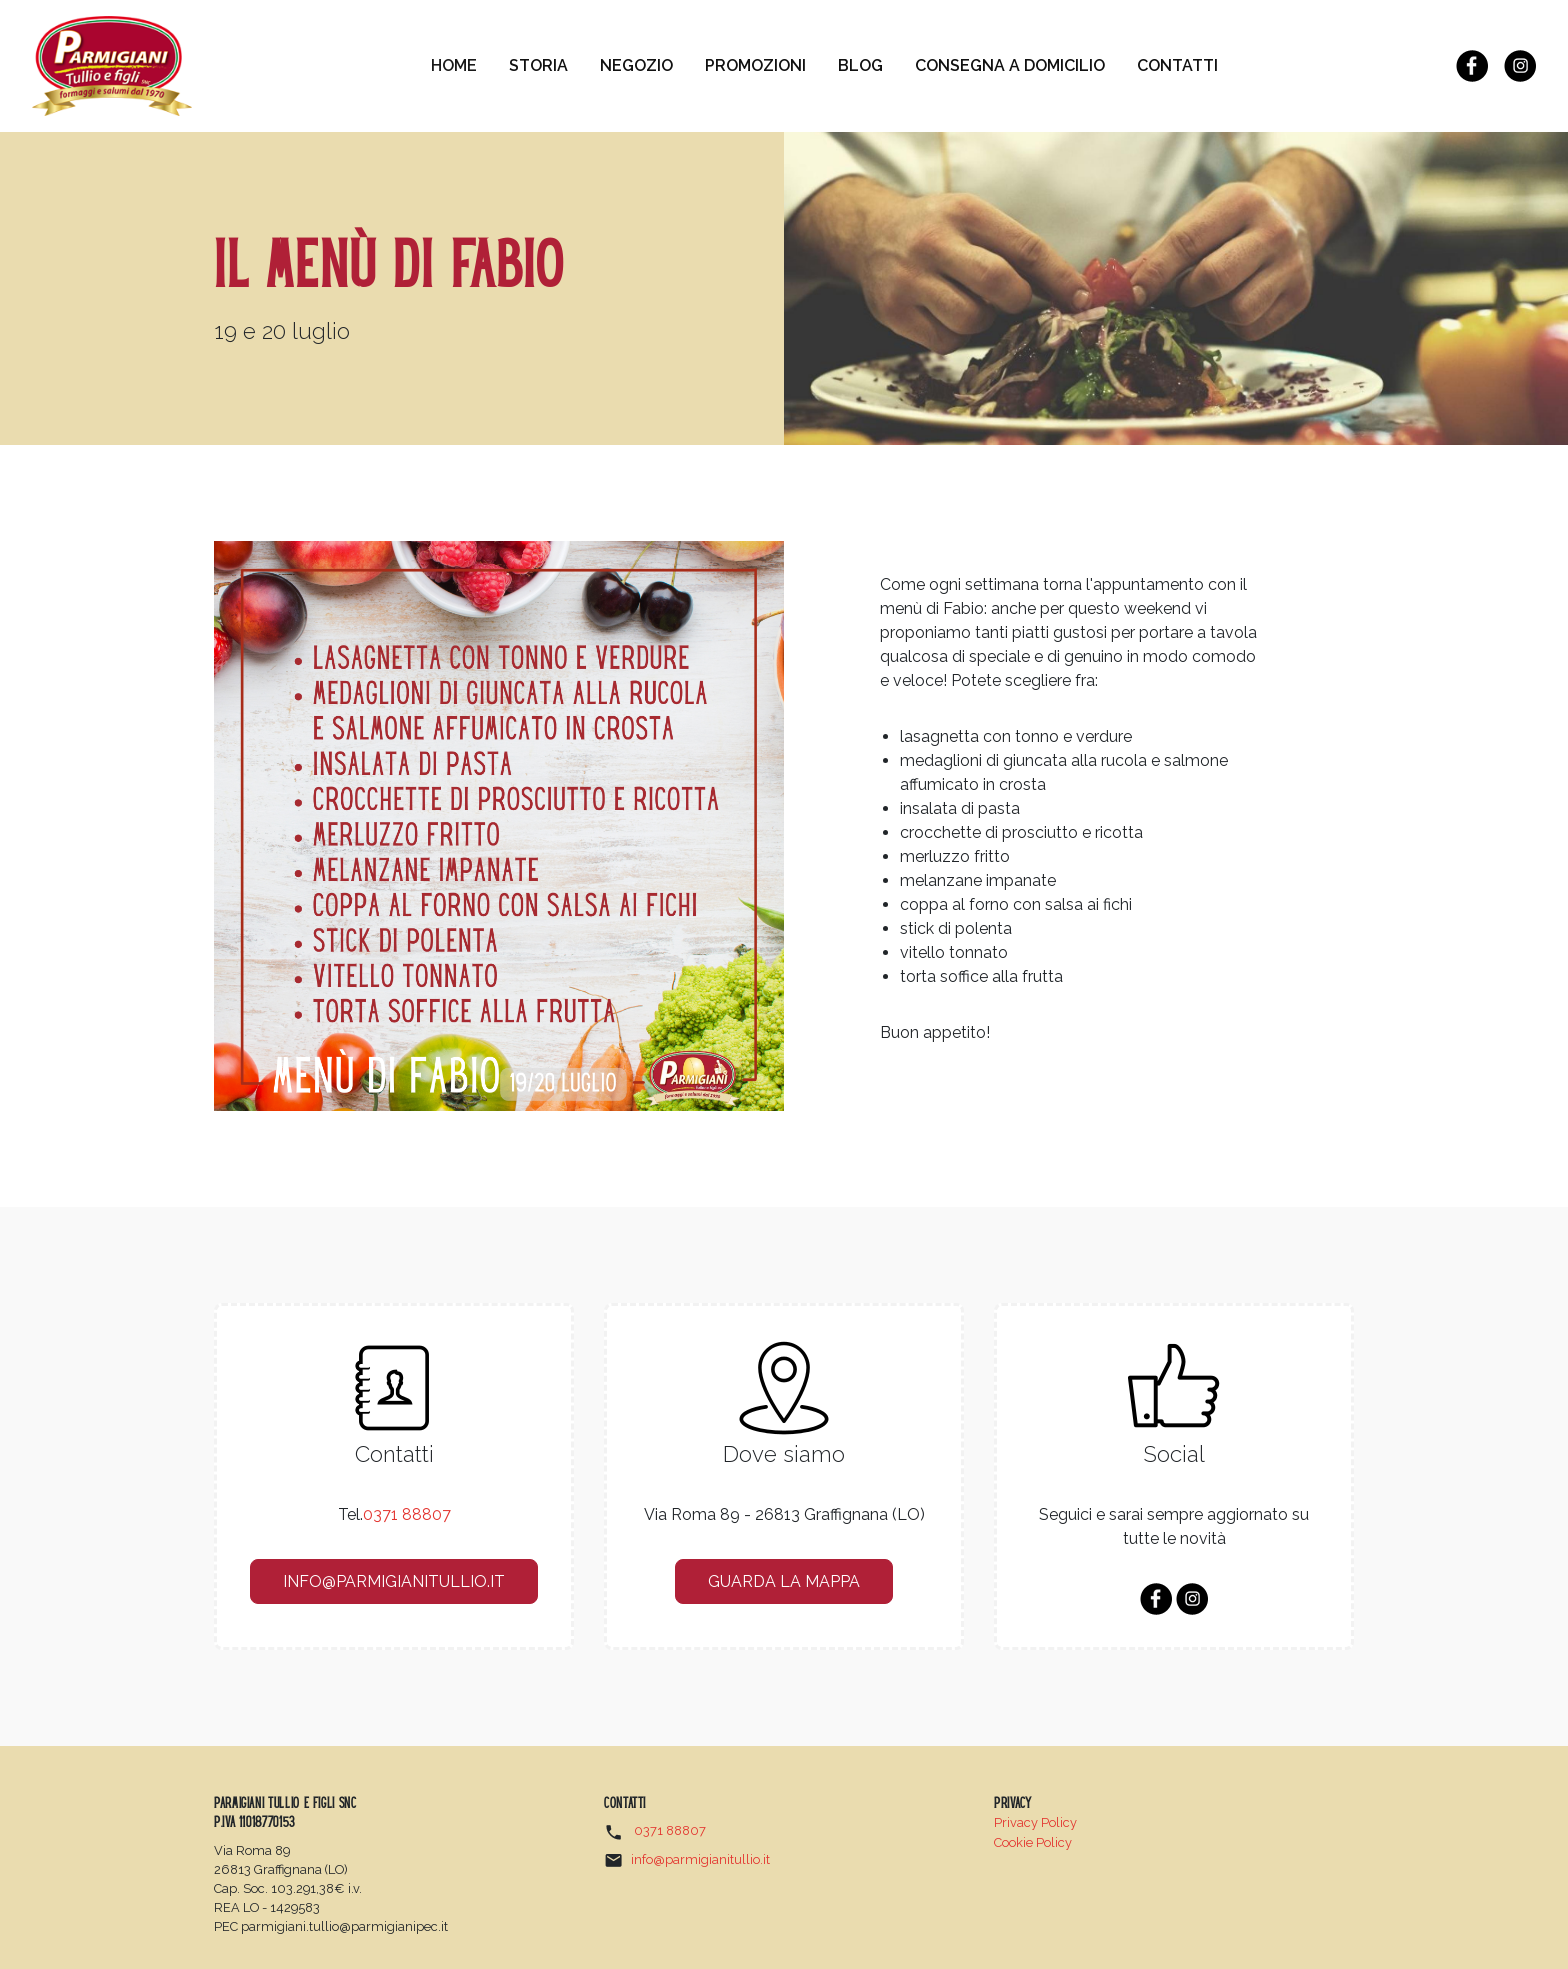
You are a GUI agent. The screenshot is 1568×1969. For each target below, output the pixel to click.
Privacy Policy (1035, 1822)
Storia (538, 65)
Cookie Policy (1033, 1842)
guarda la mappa (784, 1581)
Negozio (636, 65)
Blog (860, 65)
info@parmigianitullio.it (394, 1581)
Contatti (1177, 65)
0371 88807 (407, 1514)
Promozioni (755, 65)
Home (462, 64)
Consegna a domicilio (1010, 65)
